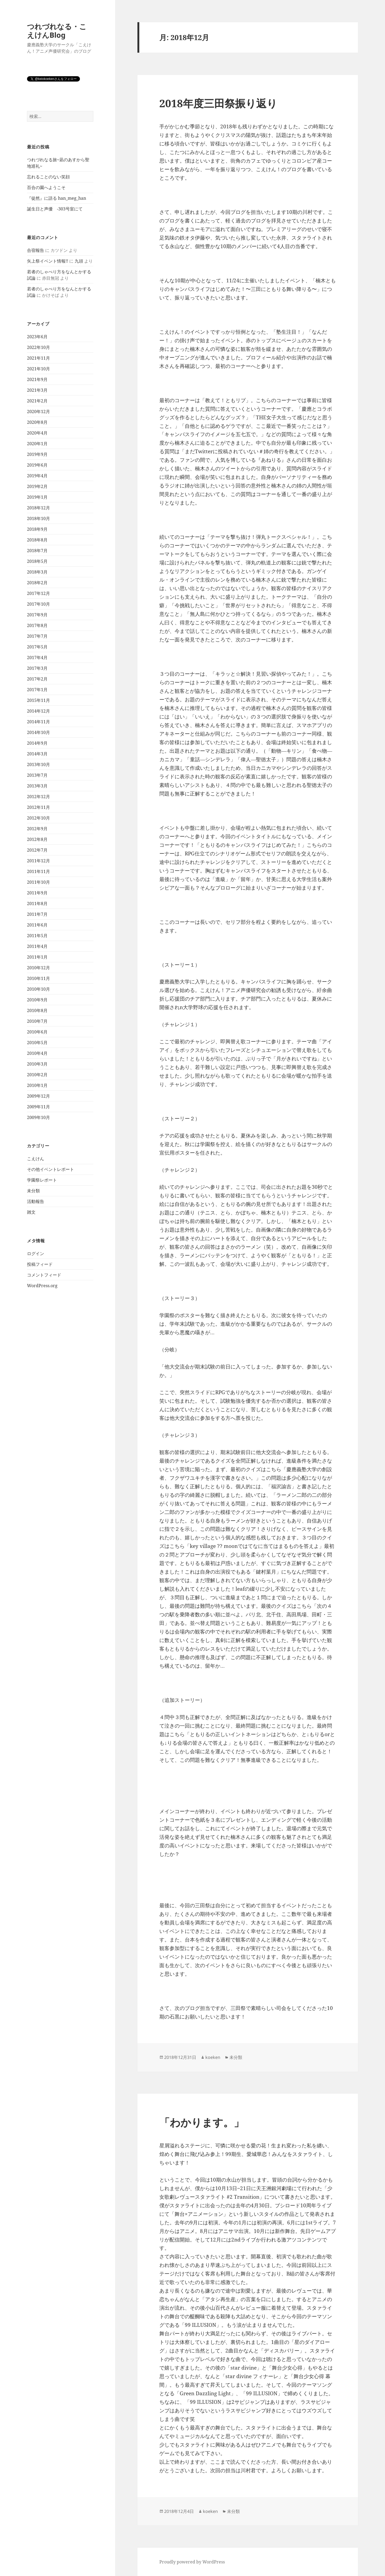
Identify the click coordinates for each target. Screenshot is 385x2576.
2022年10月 (38, 347)
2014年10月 (38, 732)
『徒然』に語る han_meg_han (56, 198)
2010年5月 (37, 1042)
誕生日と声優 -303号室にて (55, 209)
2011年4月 (37, 946)
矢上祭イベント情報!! (47, 261)
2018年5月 (37, 561)
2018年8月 (37, 540)
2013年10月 (38, 764)
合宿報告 (35, 250)
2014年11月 (38, 722)
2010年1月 (37, 1085)
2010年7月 (37, 1021)
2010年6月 (37, 1032)
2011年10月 (38, 882)
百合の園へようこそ (46, 187)
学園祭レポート (42, 1180)
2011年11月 (38, 871)
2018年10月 (38, 518)
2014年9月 (37, 743)
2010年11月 (38, 978)
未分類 (33, 1191)
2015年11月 (38, 700)
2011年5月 (37, 936)
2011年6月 (37, 925)
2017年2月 (37, 679)
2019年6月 (37, 465)
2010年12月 (38, 968)
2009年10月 (38, 1117)
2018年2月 (37, 583)
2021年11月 (38, 358)
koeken (212, 2057)
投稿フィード (40, 1264)
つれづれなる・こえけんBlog (57, 30)
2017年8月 (37, 625)
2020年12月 (38, 411)
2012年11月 (38, 807)
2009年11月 (38, 1107)
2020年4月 (37, 433)
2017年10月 (38, 604)
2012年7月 (37, 850)
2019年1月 (37, 497)
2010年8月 (37, 1010)
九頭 (79, 261)
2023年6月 (37, 337)
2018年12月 (38, 508)
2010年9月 (37, 1000)
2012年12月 (38, 796)
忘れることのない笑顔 (48, 177)
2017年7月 (37, 636)
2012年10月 (38, 818)
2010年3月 (37, 1064)
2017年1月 (37, 690)
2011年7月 (37, 914)
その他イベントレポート (50, 1169)
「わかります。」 (201, 2122)
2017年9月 (37, 615)
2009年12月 (38, 1096)
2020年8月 (37, 422)
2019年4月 (37, 476)
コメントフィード (44, 1275)
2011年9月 (37, 893)
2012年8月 (37, 839)
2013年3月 (37, 786)
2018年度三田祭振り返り (218, 103)
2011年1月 (37, 957)
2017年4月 (37, 657)
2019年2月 (37, 486)
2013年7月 (37, 775)
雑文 (31, 1212)
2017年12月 (38, 593)
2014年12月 (38, 711)
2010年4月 (37, 1053)
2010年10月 (38, 989)
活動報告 (35, 1201)
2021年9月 (37, 379)
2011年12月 (38, 861)
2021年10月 (38, 369)
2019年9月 (37, 454)
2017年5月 (37, 647)
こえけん (35, 1159)
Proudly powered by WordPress (192, 2562)
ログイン (35, 1253)
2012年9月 (37, 829)
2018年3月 (37, 572)
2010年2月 (37, 1075)
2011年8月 (37, 903)
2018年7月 (37, 550)
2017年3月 (37, 668)
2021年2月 (37, 401)
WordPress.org (42, 1286)
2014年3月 (37, 754)
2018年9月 (37, 529)
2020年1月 (37, 444)
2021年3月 (37, 390)
